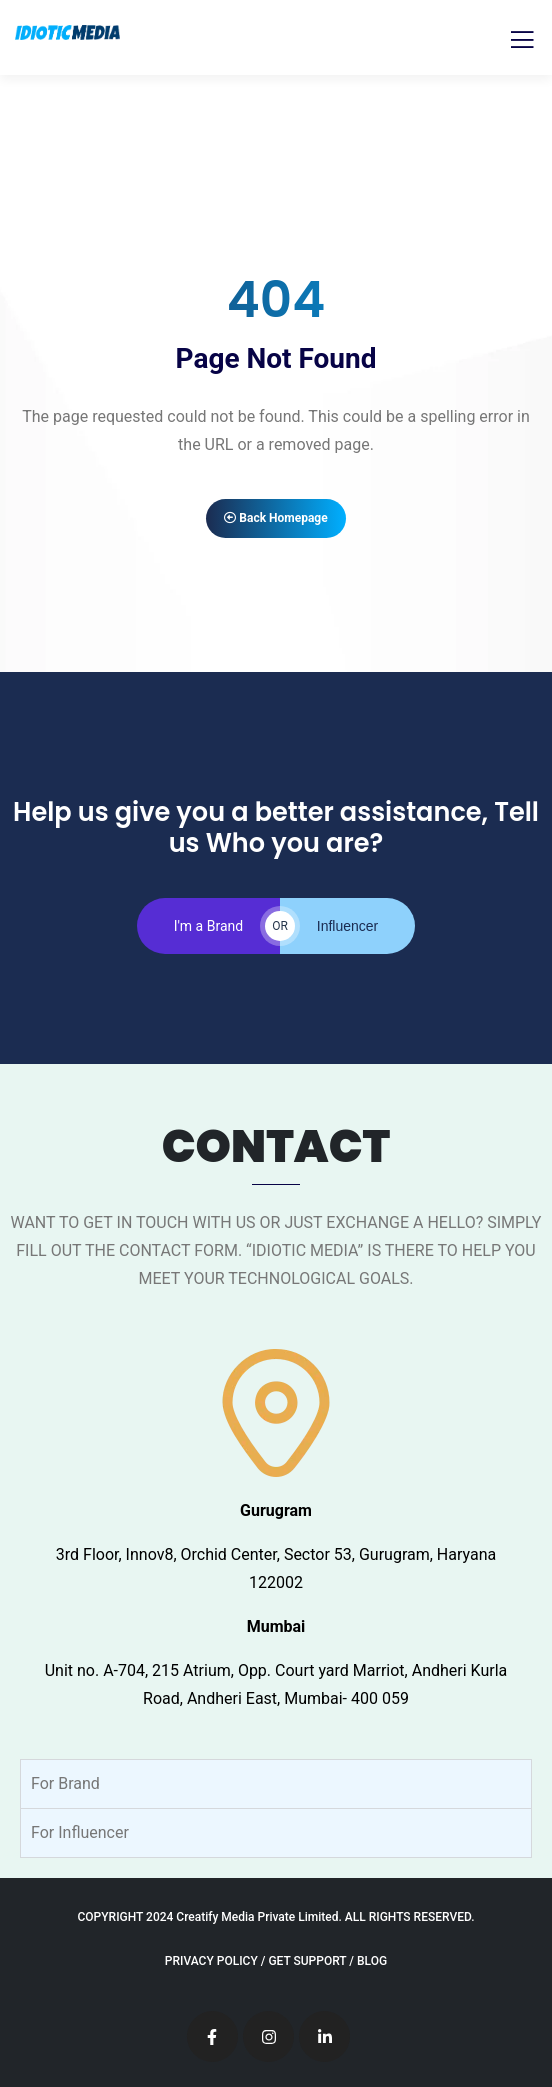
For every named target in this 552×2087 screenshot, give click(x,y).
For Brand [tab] (65, 1783)
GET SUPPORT (307, 1961)
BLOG (372, 1961)
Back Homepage (275, 518)
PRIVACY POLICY (211, 1961)
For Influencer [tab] (80, 1832)
